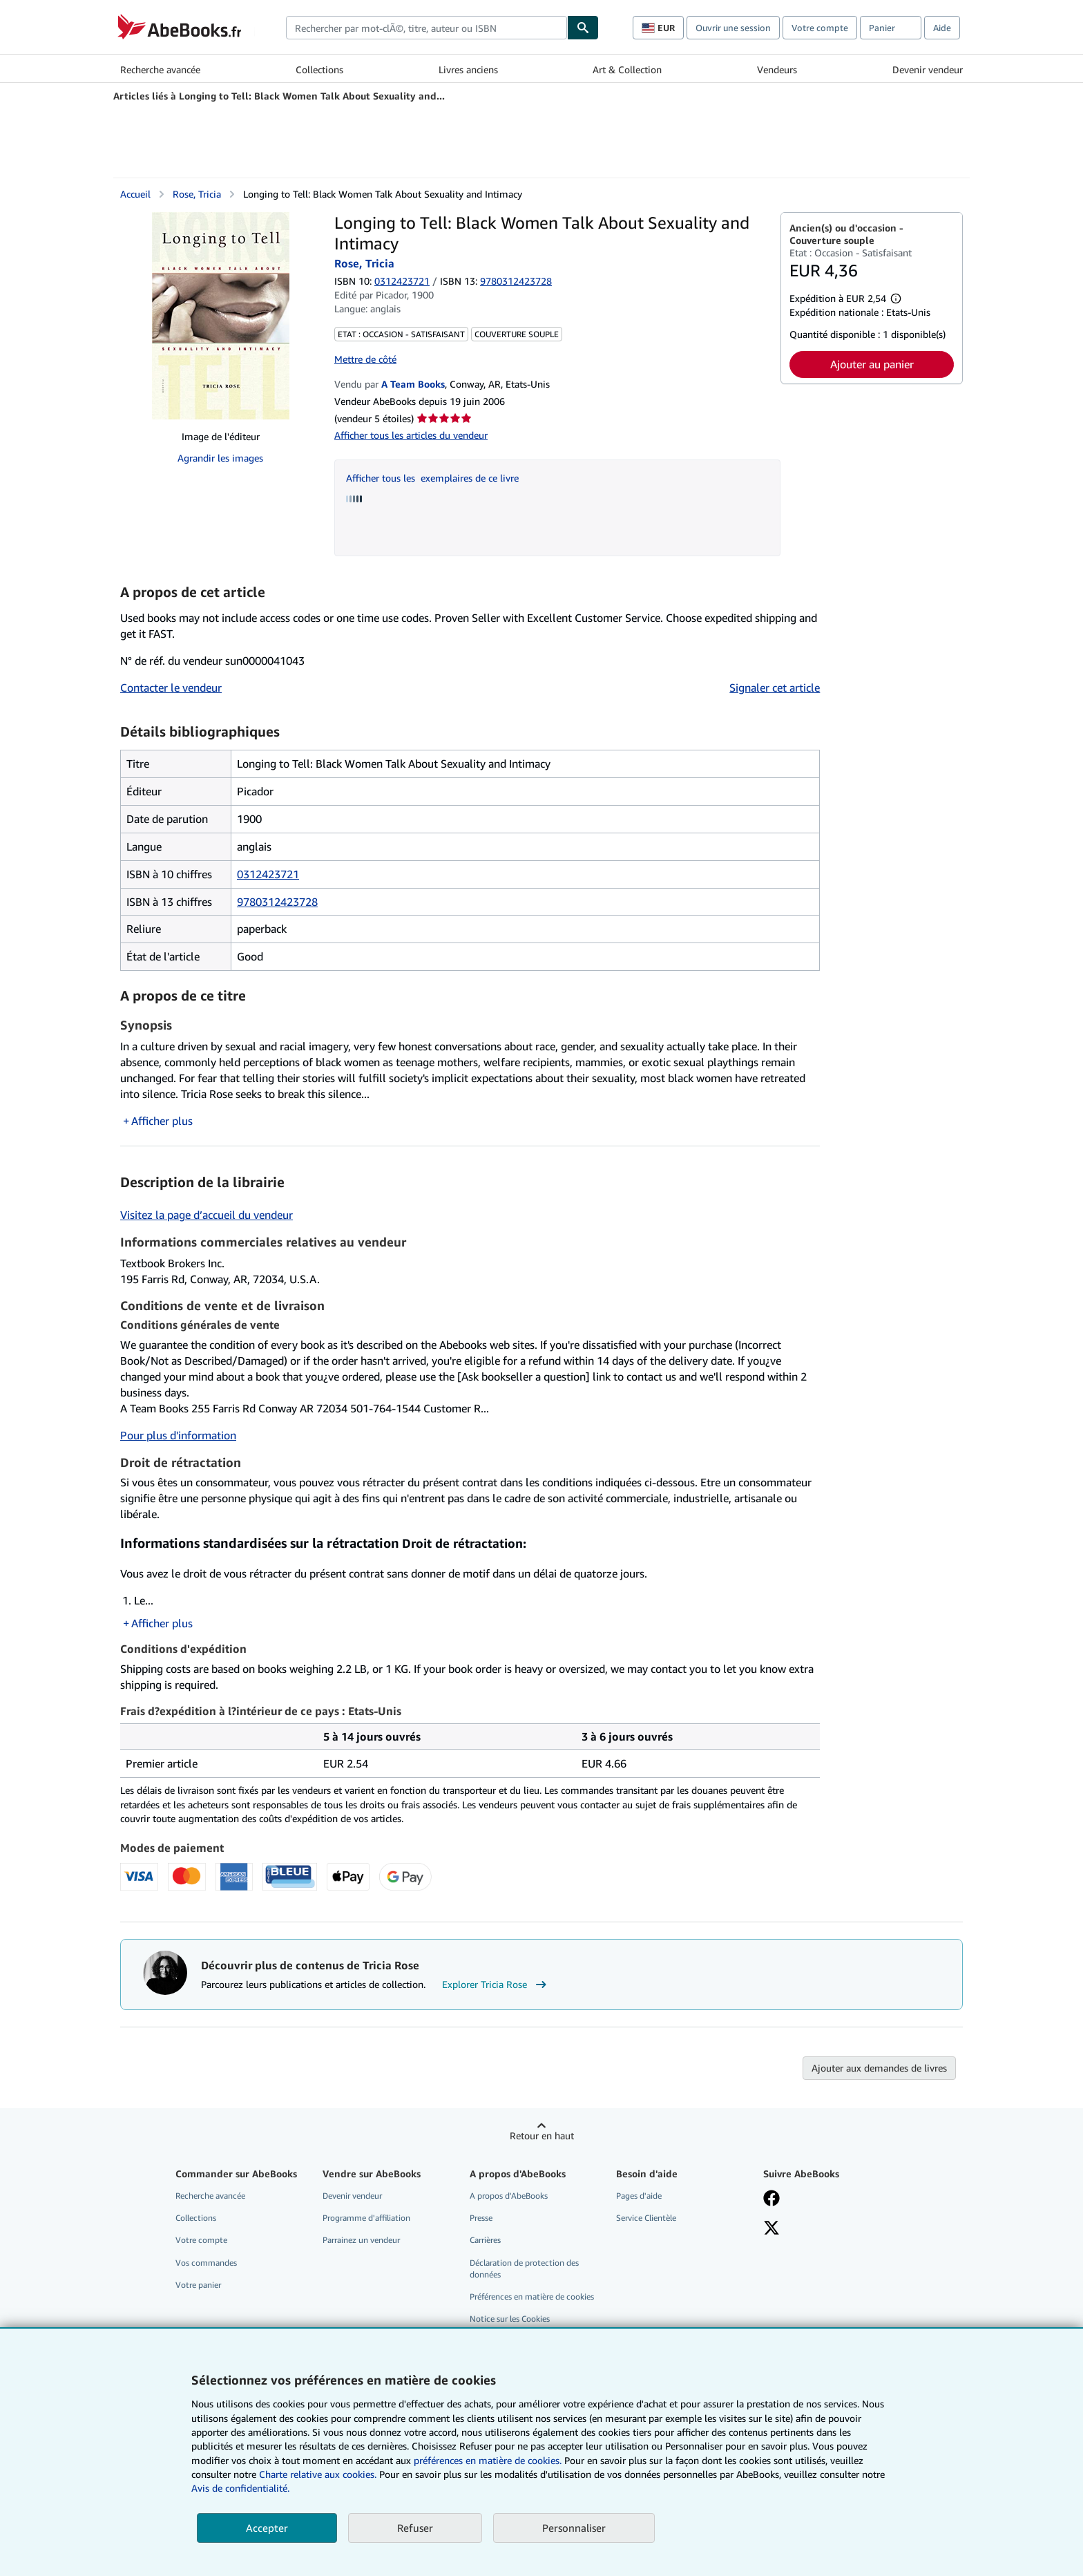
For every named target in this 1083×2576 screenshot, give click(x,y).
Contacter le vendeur (171, 687)
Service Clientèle (646, 2218)
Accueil (135, 194)
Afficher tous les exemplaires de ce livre (432, 478)
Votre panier (198, 2285)
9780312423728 (277, 902)
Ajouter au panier (872, 364)
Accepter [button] (267, 2527)
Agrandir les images (220, 458)
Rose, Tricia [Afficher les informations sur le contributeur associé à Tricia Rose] (197, 194)
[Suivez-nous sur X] (771, 2229)
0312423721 (402, 281)
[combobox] (426, 27)
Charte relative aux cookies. (319, 2474)
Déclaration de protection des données (524, 2268)
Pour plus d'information (178, 1435)
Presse (481, 2218)
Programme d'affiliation (366, 2218)
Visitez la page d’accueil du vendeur (206, 1215)
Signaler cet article (774, 687)
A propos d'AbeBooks (509, 2195)
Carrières (485, 2240)
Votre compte (820, 27)
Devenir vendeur (927, 69)
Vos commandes (206, 2262)
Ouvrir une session (733, 27)
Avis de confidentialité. (240, 2488)
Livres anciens (468, 69)
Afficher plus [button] (162, 1121)
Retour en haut (542, 2135)
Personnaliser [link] (574, 2527)
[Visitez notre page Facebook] (771, 2199)
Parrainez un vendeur (361, 2240)
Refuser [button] (415, 2527)
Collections (319, 69)
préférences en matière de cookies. (488, 2460)
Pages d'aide (639, 2195)
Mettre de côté (365, 359)
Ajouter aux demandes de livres (879, 2068)
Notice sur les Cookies (510, 2318)
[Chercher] (583, 27)
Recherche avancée (160, 69)
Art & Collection (627, 69)
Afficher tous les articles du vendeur (411, 435)
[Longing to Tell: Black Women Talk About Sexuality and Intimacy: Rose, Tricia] (220, 315)
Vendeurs (777, 69)
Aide (942, 27)
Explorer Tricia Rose (496, 1984)
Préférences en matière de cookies (532, 2296)
